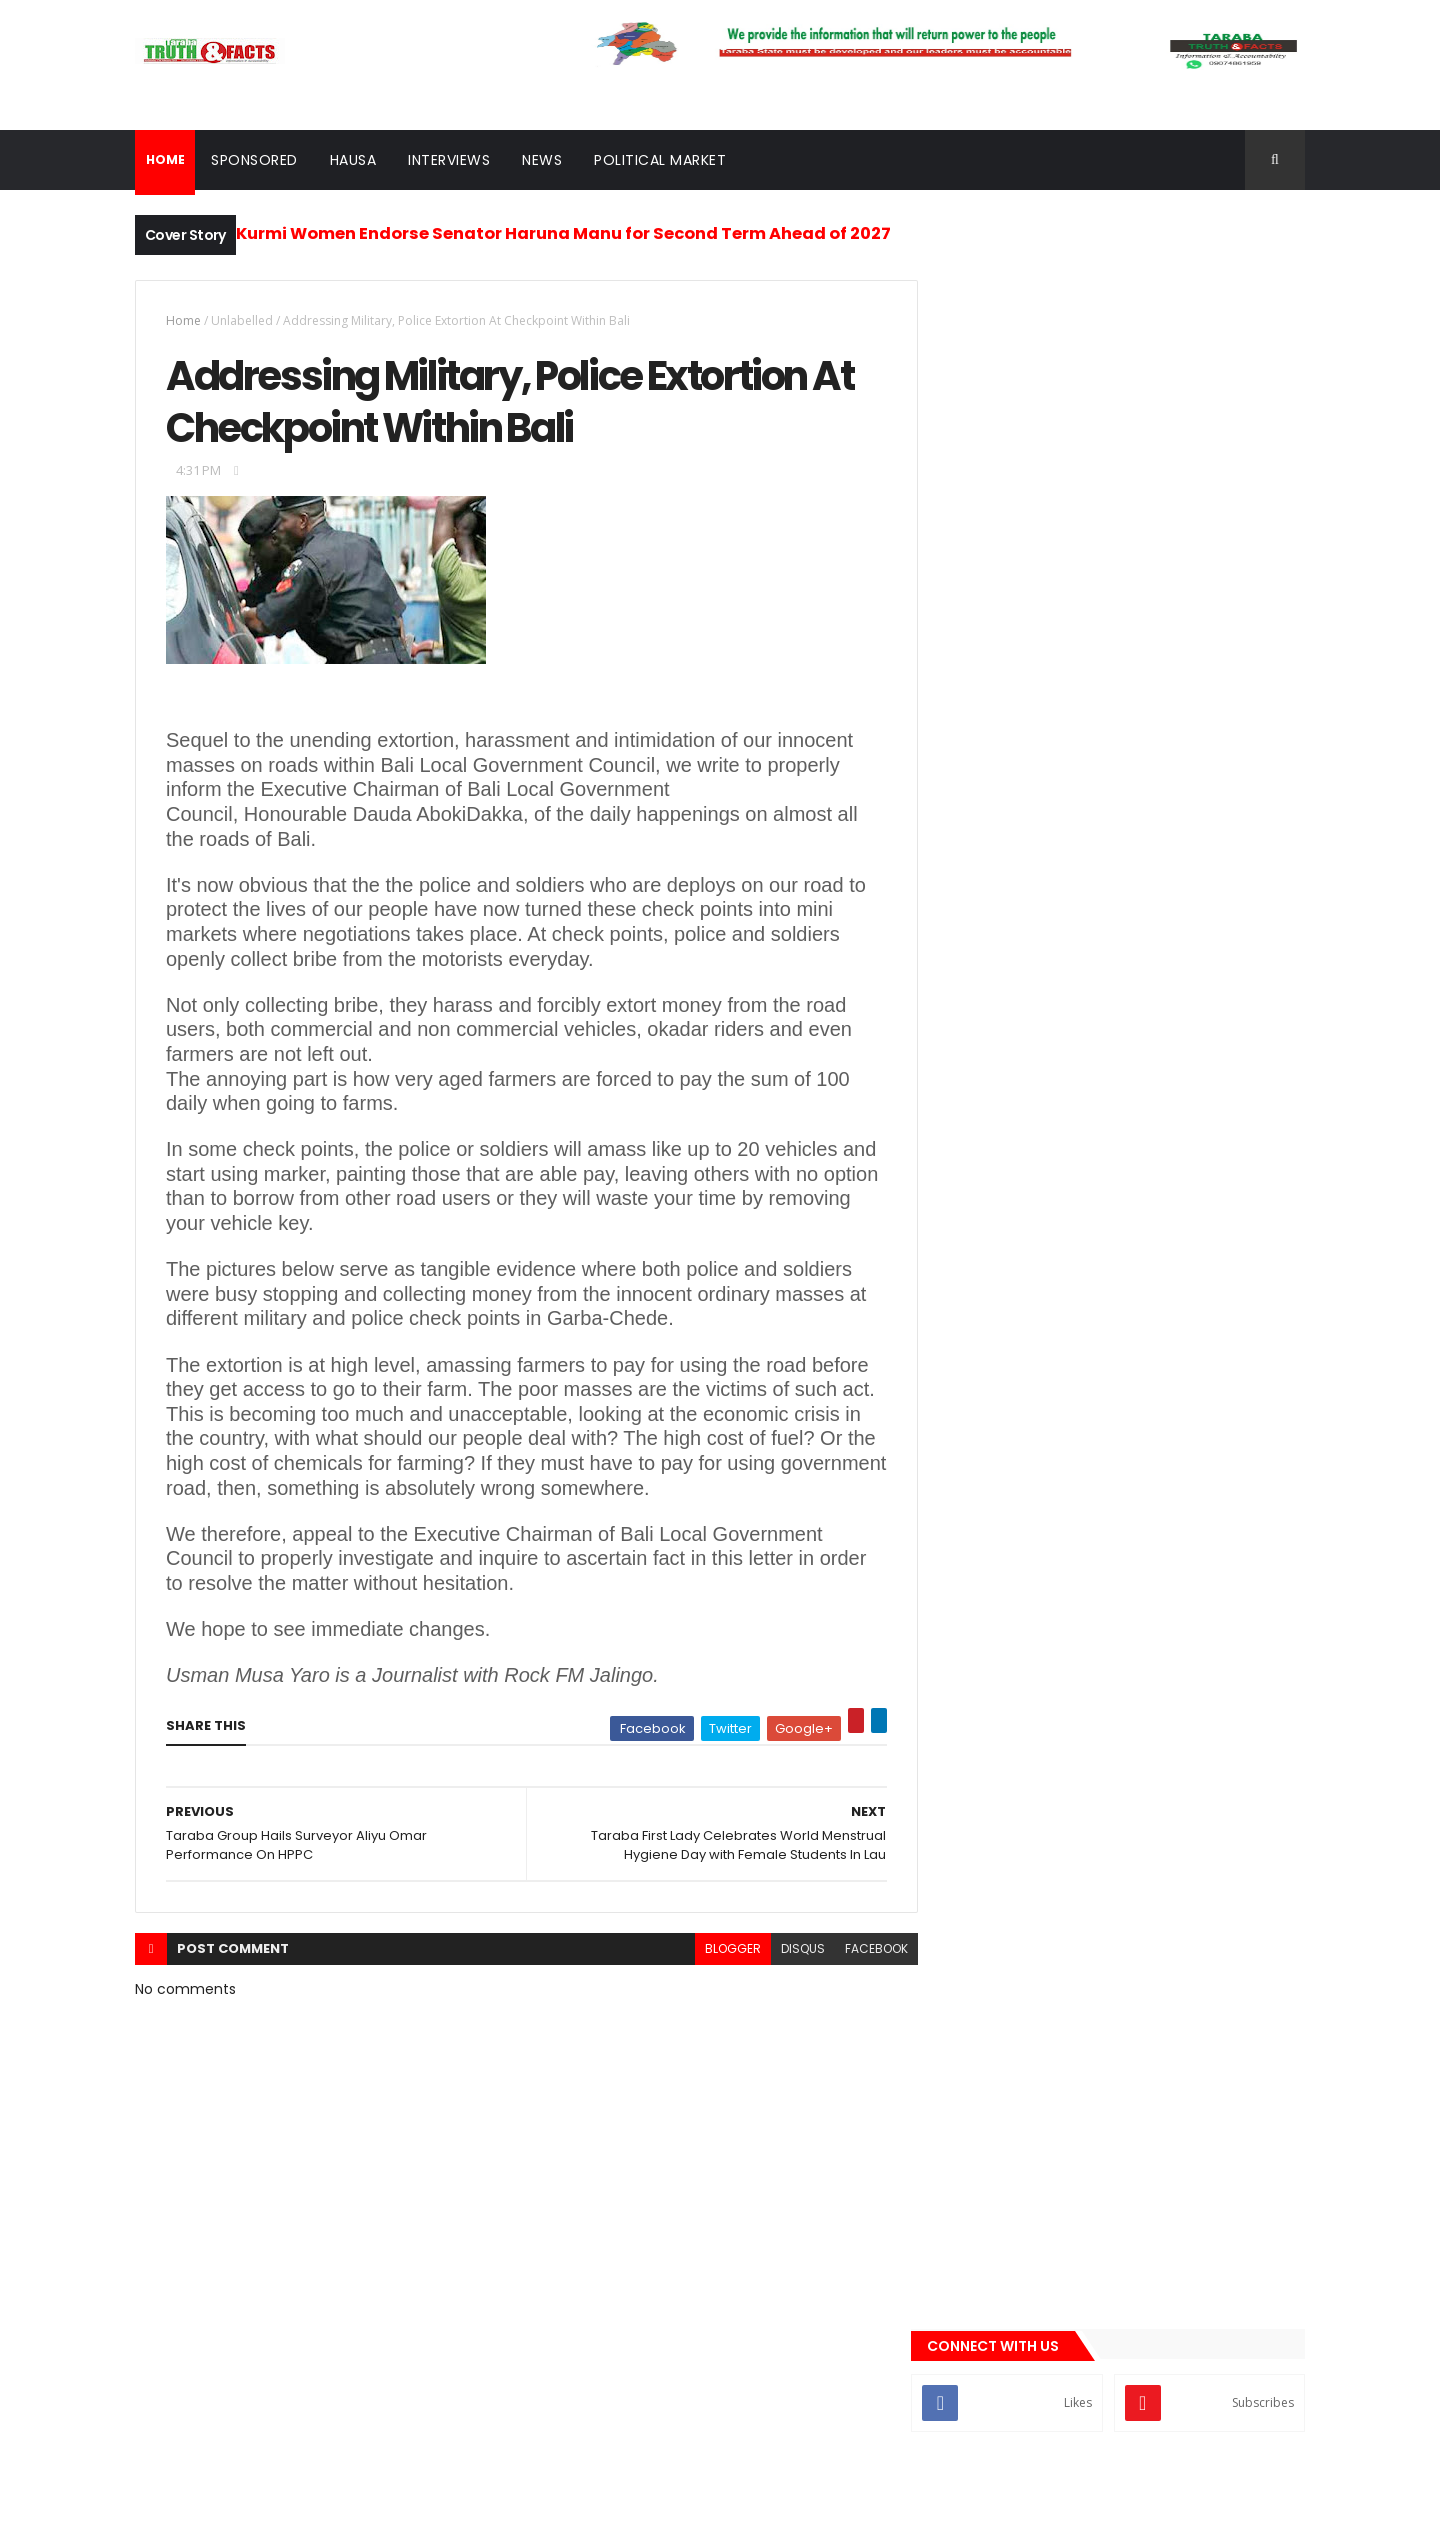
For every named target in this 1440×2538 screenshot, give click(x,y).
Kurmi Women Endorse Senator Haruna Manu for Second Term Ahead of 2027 (563, 233)
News (542, 160)
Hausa (353, 160)
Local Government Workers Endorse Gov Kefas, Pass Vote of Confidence (1154, 772)
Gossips (981, 1232)
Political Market (660, 160)
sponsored (990, 1401)
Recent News (1033, 1134)
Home (183, 320)
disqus (788, 1950)
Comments (1214, 1134)
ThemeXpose (270, 2510)
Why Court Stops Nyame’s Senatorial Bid (1158, 934)
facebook (861, 1950)
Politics (981, 1367)
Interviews (449, 160)
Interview (985, 1299)
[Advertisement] (1123, 548)
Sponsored (254, 160)
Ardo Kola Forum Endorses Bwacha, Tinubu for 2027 (1152, 853)
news (973, 1333)
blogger (718, 1950)
